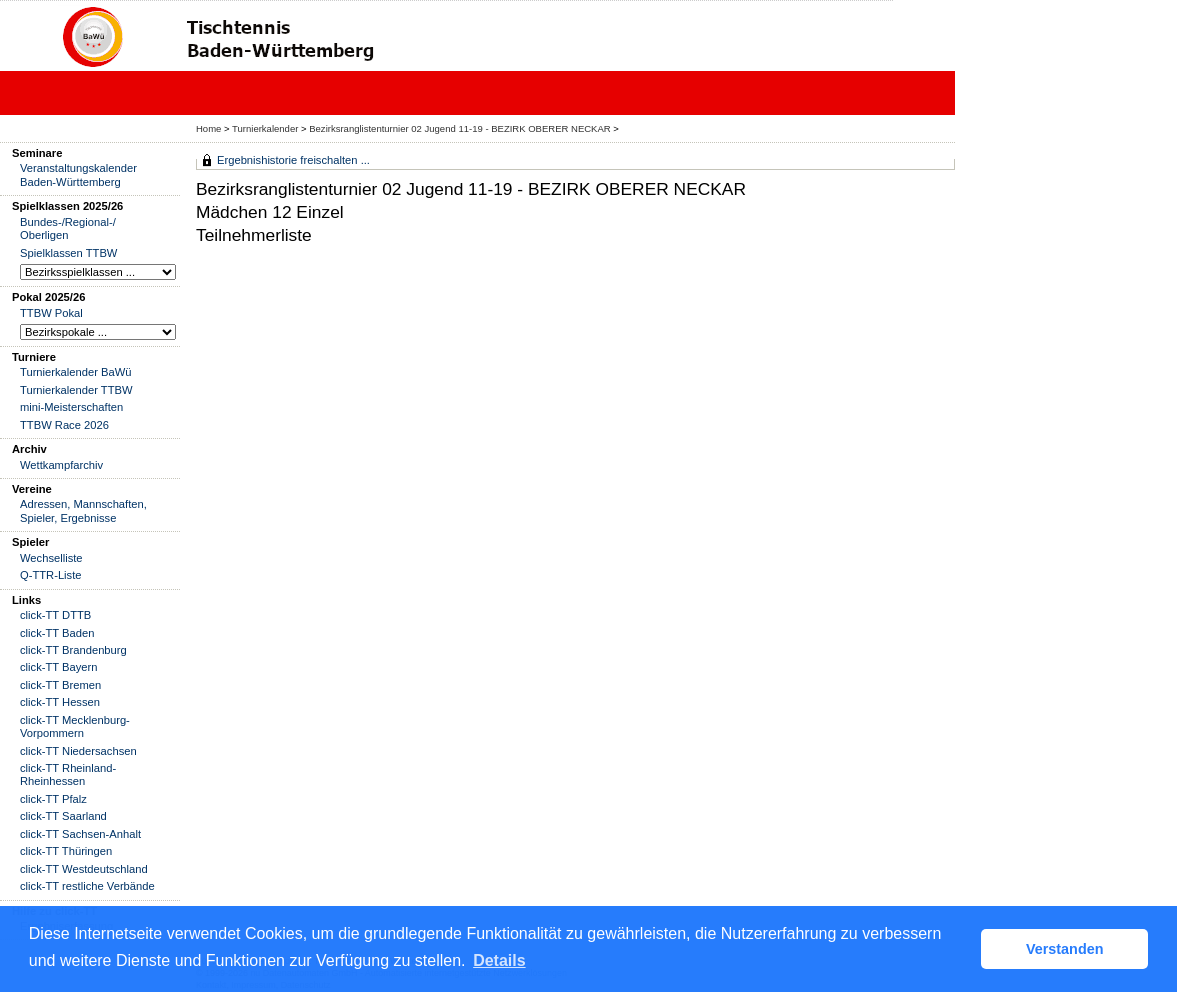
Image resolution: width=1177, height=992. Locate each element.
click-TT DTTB (55, 615)
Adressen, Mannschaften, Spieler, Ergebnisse (83, 510)
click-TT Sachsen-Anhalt (80, 834)
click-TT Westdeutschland (84, 869)
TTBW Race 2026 (64, 425)
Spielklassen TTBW (68, 253)
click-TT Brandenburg (73, 650)
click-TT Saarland (63, 816)
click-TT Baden (57, 633)
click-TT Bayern (59, 667)
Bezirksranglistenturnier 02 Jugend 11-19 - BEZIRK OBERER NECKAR (459, 128)
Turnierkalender (265, 128)
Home (208, 128)
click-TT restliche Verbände (87, 886)
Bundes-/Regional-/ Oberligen (68, 228)
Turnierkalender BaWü (76, 372)
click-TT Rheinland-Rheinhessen (68, 774)
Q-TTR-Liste (51, 575)
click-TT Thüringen (66, 851)
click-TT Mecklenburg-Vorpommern (75, 726)
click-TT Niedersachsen (78, 751)
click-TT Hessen (60, 702)
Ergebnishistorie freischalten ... (293, 160)
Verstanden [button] (1065, 949)
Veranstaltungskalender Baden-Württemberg (78, 174)
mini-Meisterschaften (71, 407)
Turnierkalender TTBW (76, 390)
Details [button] (499, 960)
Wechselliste (51, 558)
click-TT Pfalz (53, 799)
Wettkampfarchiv (61, 465)
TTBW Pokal (51, 313)
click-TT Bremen (60, 685)
